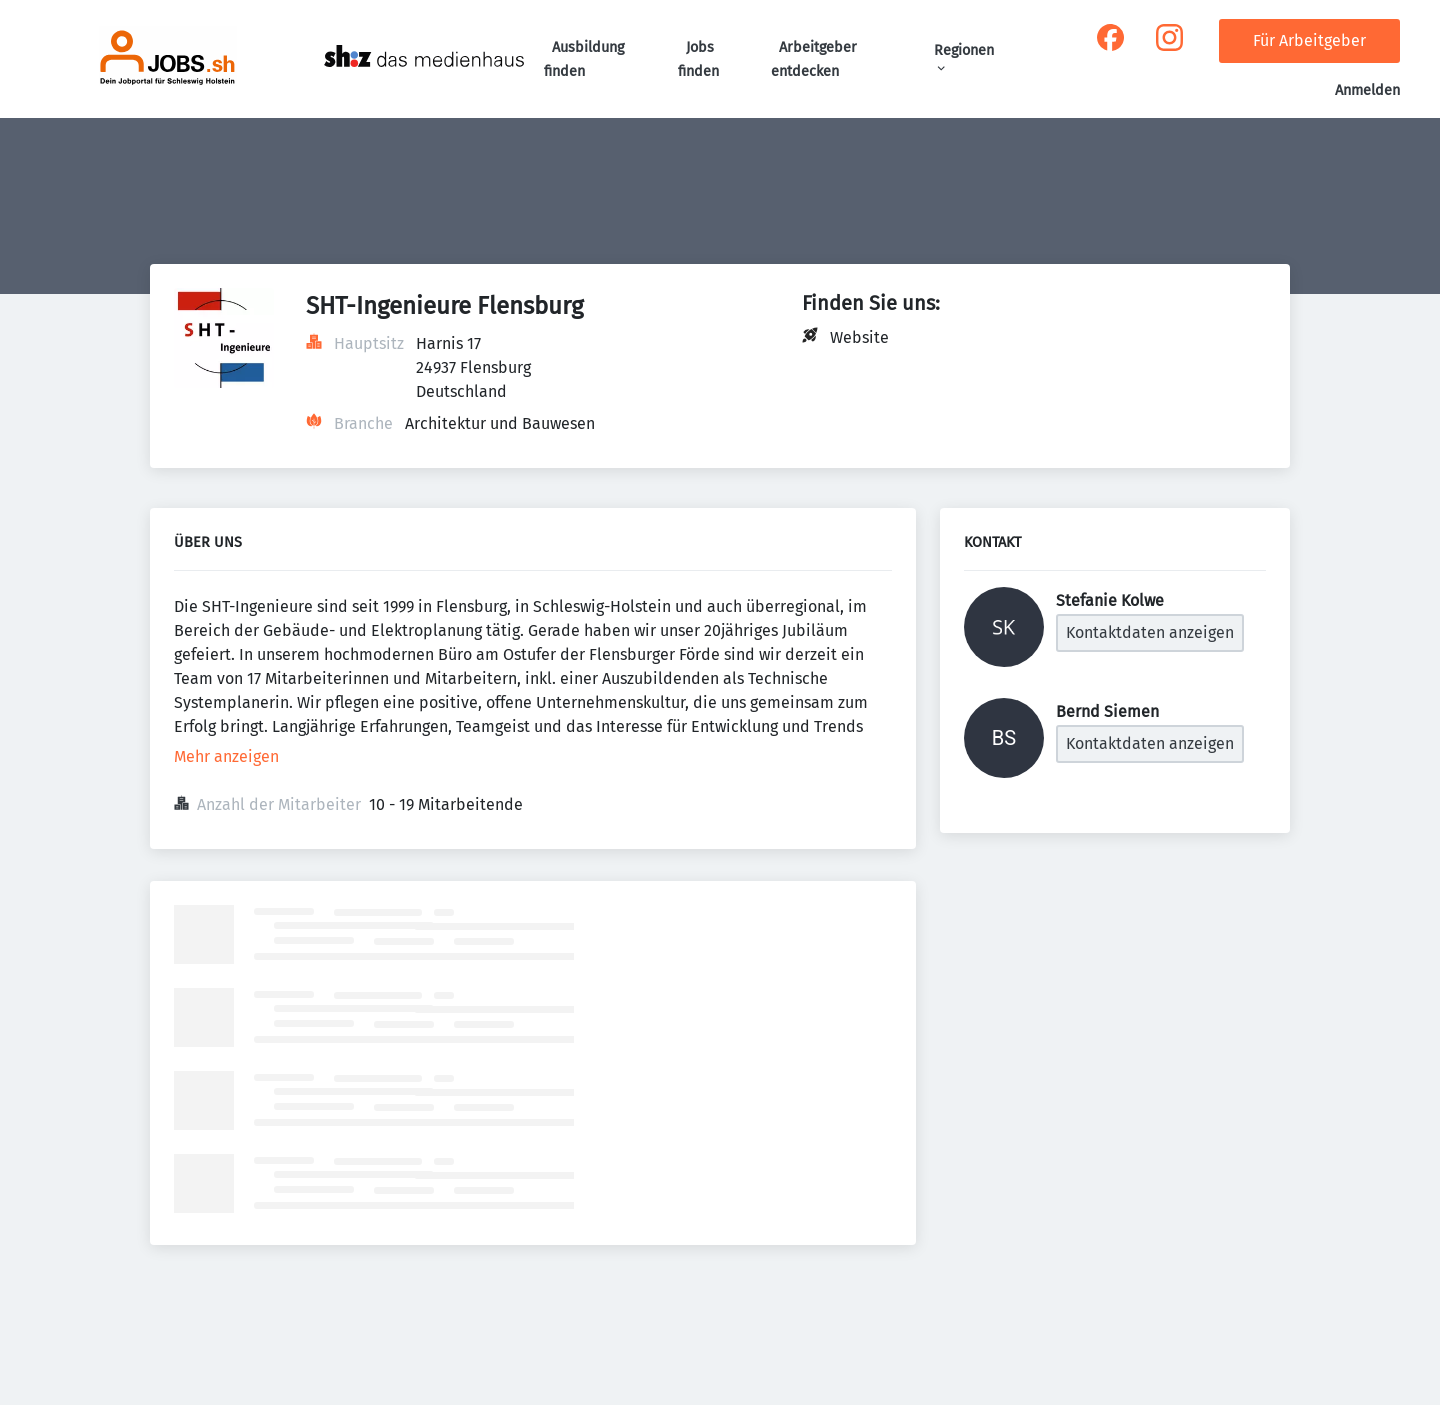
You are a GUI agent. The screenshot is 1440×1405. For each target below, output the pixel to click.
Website (859, 337)
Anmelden (1367, 90)
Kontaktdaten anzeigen (1150, 632)
